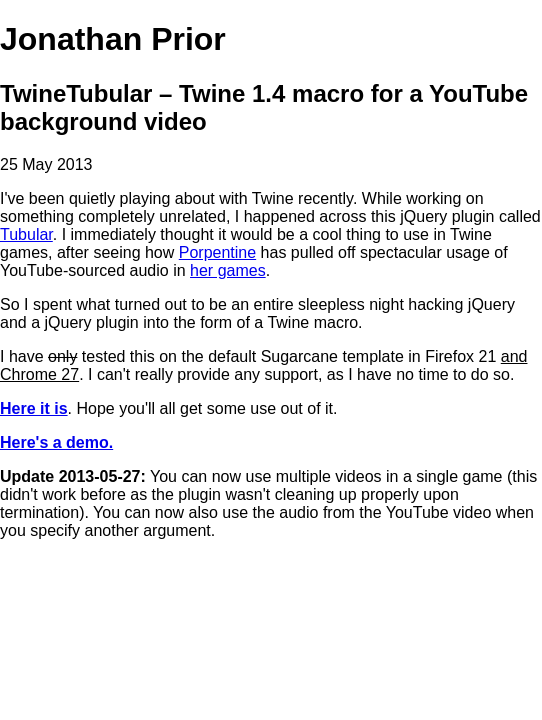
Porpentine (217, 252)
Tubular (26, 234)
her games (228, 270)
